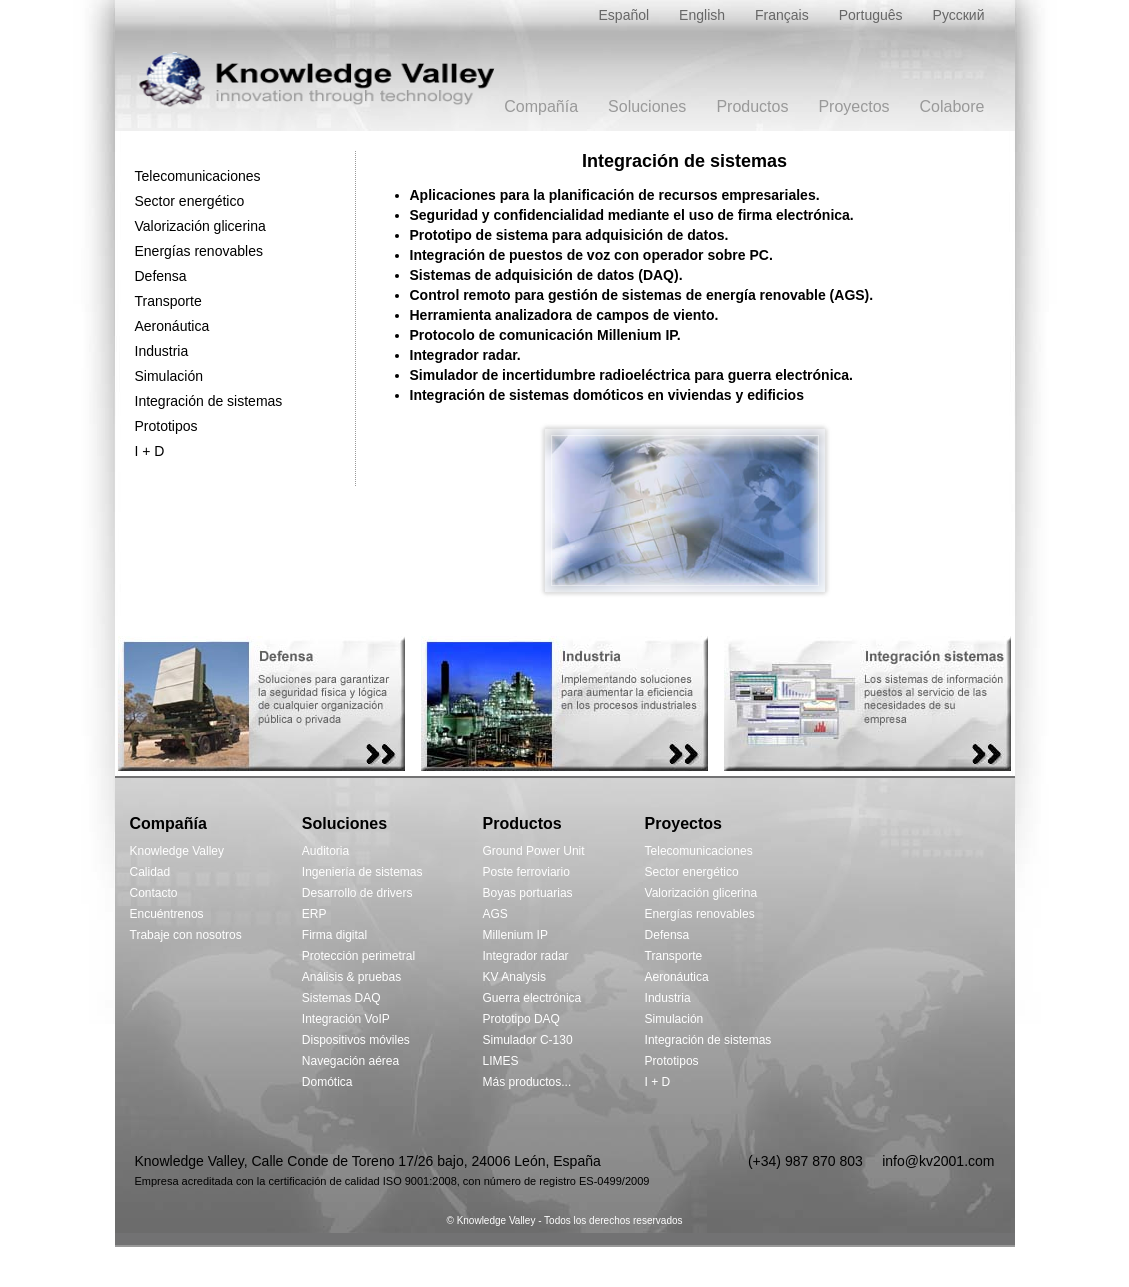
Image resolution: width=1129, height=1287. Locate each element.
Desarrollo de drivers (357, 893)
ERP (314, 914)
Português (871, 15)
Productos (752, 106)
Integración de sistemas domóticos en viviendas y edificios (607, 395)
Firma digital (334, 935)
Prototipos (166, 426)
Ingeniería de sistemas (362, 872)
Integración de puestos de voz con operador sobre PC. (591, 255)
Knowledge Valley (177, 851)
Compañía (541, 106)
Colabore (952, 106)
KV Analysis (514, 977)
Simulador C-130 (528, 1040)
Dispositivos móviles (356, 1040)
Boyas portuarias (528, 893)
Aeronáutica (172, 326)
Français (782, 15)
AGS (495, 914)
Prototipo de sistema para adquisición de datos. (569, 235)
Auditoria (325, 851)
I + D (150, 451)
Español (624, 15)
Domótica (327, 1082)
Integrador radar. (465, 355)
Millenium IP (515, 935)
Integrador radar (526, 956)
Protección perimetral (358, 956)
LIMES (501, 1061)
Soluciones (647, 106)
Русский (959, 15)
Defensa (161, 276)
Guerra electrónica (532, 998)
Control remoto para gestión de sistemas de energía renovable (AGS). (642, 295)
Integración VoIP (346, 1019)
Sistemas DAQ (341, 998)
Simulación (169, 376)
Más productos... (527, 1082)
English (702, 15)
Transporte (168, 301)
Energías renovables (199, 251)
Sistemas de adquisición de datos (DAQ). (546, 275)
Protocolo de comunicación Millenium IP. (545, 335)
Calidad (150, 872)
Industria (162, 351)
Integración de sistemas (209, 401)
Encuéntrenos (167, 914)
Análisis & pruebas (351, 977)
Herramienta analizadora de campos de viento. (564, 315)
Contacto (154, 893)
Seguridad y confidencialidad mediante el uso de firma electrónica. (632, 215)
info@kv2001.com (938, 1161)
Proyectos (853, 106)
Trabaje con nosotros (186, 935)
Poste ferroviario (526, 872)
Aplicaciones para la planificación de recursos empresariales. (615, 195)
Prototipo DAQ (521, 1019)
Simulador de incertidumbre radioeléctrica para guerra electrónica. (632, 375)
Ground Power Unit (534, 851)
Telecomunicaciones (198, 176)
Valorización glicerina (200, 226)
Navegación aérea (350, 1061)
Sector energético (190, 201)
